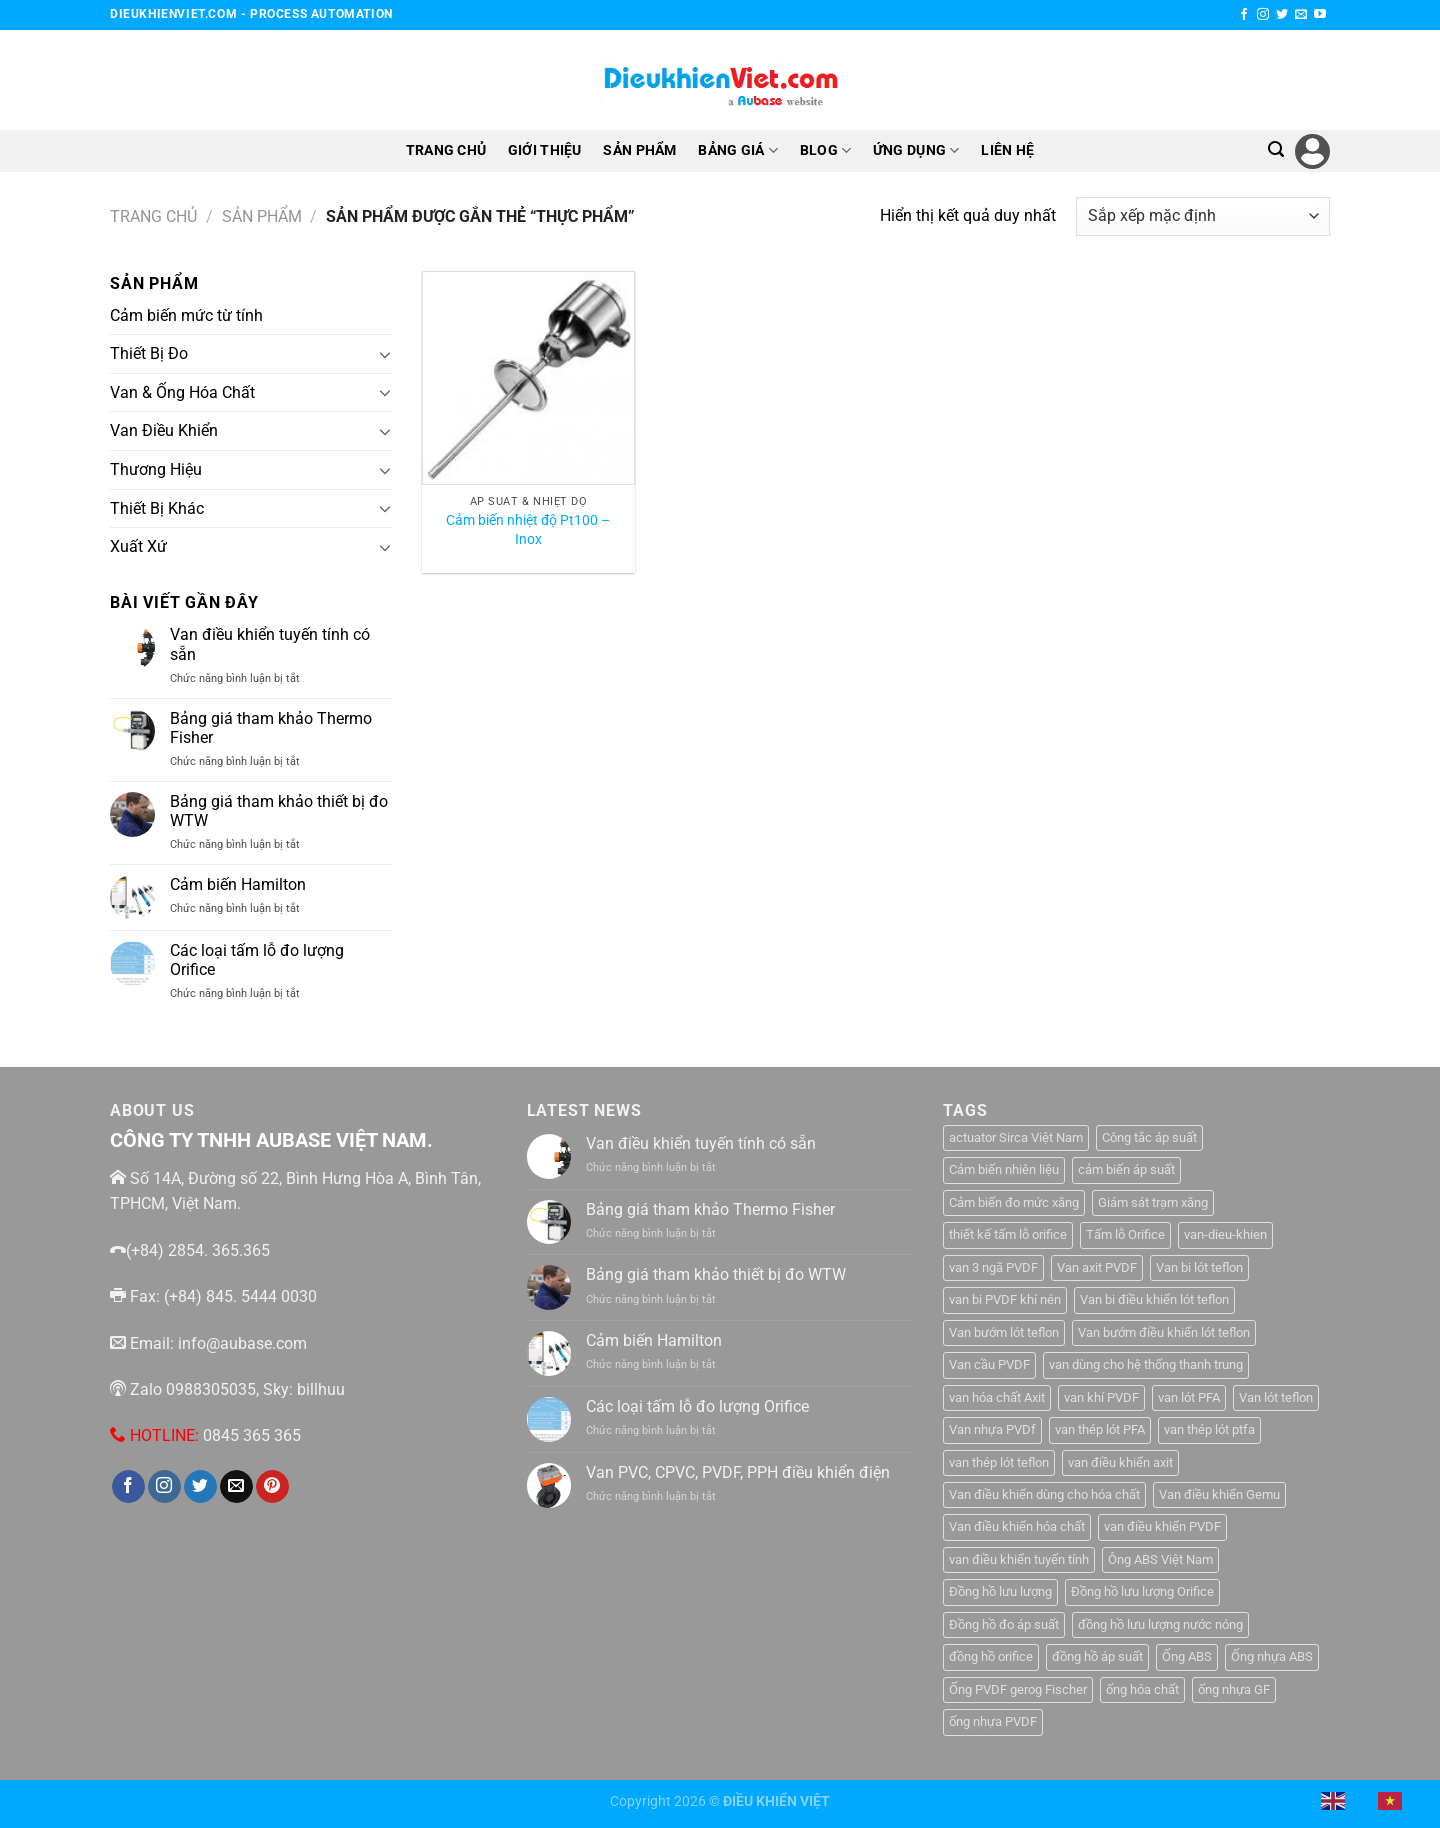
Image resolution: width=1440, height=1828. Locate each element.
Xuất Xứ (138, 546)
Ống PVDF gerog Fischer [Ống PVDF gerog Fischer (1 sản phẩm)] (1018, 1689)
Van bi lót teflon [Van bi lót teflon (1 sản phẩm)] (1199, 1267)
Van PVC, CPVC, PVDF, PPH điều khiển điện (738, 1472)
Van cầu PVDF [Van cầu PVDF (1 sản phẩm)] (989, 1364)
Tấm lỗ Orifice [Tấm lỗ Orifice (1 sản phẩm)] (1125, 1234)
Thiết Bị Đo (149, 353)
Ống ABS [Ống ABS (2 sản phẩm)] (1187, 1656)
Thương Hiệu (156, 469)
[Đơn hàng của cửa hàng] (1203, 216)
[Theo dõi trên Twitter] (1282, 15)
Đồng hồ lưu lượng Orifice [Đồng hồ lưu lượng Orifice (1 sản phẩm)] (1142, 1591)
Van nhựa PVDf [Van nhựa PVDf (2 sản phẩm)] (992, 1429)
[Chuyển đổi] (385, 354)
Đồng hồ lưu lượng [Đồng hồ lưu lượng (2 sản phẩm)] (1000, 1591)
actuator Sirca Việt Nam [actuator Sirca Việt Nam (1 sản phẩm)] (1016, 1137)
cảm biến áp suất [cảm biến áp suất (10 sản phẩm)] (1126, 1169)
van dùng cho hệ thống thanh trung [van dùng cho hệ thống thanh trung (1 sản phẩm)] (1146, 1364)
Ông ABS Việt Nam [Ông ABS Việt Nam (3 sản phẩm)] (1160, 1559)
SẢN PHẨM (639, 150)
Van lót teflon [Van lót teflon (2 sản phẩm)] (1276, 1397)
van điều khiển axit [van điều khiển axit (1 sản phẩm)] (1120, 1462)
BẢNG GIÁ (738, 150)
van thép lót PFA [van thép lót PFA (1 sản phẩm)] (1100, 1429)
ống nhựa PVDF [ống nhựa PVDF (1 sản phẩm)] (993, 1721)
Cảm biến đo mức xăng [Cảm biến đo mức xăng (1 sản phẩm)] (1014, 1202)
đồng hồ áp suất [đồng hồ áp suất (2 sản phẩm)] (1097, 1656)
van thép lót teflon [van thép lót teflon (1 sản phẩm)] (999, 1462)
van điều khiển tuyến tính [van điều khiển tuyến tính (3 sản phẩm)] (1019, 1559)
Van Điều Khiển (164, 430)
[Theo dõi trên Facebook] (1244, 15)
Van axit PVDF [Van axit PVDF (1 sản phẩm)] (1097, 1267)
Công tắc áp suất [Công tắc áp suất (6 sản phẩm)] (1149, 1137)
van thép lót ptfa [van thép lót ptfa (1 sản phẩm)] (1209, 1429)
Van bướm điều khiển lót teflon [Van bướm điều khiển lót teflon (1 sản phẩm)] (1164, 1332)
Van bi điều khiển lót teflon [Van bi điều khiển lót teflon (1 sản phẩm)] (1154, 1299)
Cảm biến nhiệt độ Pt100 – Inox (528, 530)
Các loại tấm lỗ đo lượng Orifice (257, 960)
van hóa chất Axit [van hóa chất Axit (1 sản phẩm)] (997, 1397)
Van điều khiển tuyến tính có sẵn (270, 644)
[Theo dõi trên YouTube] (1320, 15)
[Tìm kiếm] (1276, 149)
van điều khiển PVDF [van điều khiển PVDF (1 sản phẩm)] (1162, 1526)
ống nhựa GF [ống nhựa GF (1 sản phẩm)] (1234, 1689)
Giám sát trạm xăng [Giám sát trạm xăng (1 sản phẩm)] (1153, 1202)
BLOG (826, 150)
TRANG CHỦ (446, 150)
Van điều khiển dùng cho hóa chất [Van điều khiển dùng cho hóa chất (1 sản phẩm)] (1044, 1494)
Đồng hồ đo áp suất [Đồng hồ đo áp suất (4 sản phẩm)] (1004, 1624)
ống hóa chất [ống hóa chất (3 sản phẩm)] (1142, 1689)
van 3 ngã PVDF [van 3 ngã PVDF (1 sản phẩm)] (993, 1267)
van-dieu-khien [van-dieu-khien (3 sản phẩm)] (1225, 1234)
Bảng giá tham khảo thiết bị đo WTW (279, 811)
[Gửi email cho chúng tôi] (1301, 15)
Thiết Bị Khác (157, 507)
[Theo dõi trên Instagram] (1263, 15)
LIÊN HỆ (1007, 150)
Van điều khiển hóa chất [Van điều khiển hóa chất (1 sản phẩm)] (1017, 1526)
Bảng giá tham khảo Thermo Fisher (271, 728)
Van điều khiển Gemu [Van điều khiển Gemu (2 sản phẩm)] (1219, 1494)
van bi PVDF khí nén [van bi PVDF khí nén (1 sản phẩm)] (1005, 1299)
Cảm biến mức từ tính (186, 315)
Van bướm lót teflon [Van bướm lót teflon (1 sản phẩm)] (1004, 1332)
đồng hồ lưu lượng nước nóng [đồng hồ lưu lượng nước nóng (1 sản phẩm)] (1160, 1624)
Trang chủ (153, 216)
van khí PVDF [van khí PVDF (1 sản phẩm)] (1101, 1397)
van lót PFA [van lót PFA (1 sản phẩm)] (1189, 1397)
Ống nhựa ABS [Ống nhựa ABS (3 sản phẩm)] (1272, 1656)
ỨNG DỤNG (916, 150)
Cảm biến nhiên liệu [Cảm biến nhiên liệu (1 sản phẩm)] (1004, 1169)
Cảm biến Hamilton (238, 884)
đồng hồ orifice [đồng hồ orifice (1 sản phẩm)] (991, 1656)
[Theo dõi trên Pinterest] (272, 1487)
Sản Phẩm (262, 216)
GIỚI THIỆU (545, 150)
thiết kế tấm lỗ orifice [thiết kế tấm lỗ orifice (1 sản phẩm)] (1008, 1234)
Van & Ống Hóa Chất (182, 392)
